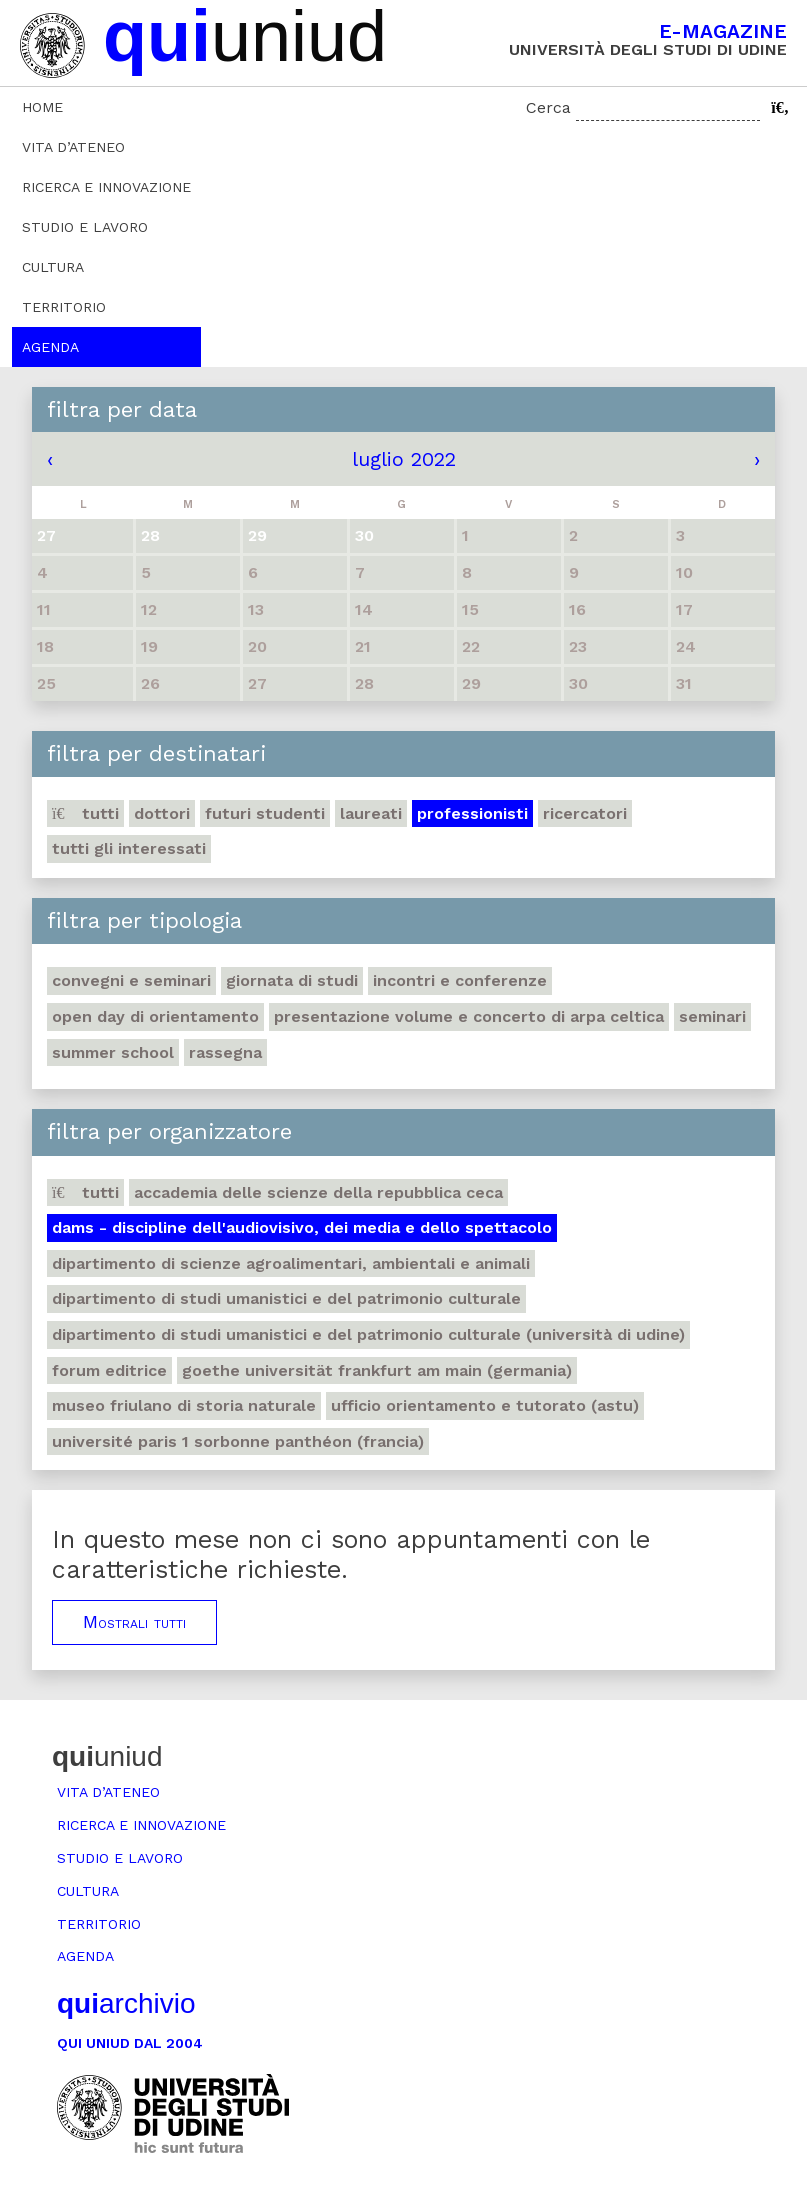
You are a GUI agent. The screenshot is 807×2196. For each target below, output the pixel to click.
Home (42, 107)
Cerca (548, 107)
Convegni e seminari (131, 980)
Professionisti (472, 813)
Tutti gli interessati (129, 848)
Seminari (712, 1016)
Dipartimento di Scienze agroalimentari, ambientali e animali (291, 1263)
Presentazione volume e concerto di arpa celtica (469, 1016)
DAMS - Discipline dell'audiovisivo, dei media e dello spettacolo (302, 1227)
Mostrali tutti (134, 1622)
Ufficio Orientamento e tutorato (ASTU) (485, 1405)
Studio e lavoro (85, 227)
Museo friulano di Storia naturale (184, 1405)
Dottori (162, 813)
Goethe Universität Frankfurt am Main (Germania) (377, 1370)
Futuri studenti (265, 813)
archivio (126, 2003)
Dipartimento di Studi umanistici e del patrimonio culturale (286, 1298)
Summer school (113, 1052)
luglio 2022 (404, 459)
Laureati (371, 813)
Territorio (64, 307)
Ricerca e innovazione (106, 187)
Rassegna (225, 1052)
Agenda (50, 347)
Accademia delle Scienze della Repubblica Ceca (318, 1192)
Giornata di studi (292, 980)
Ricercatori (585, 813)
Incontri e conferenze (460, 980)
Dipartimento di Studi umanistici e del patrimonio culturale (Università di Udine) (368, 1334)
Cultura (53, 267)
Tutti (85, 813)
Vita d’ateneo (73, 147)
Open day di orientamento (155, 1016)
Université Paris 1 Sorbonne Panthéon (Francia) (238, 1441)
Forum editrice (109, 1370)
